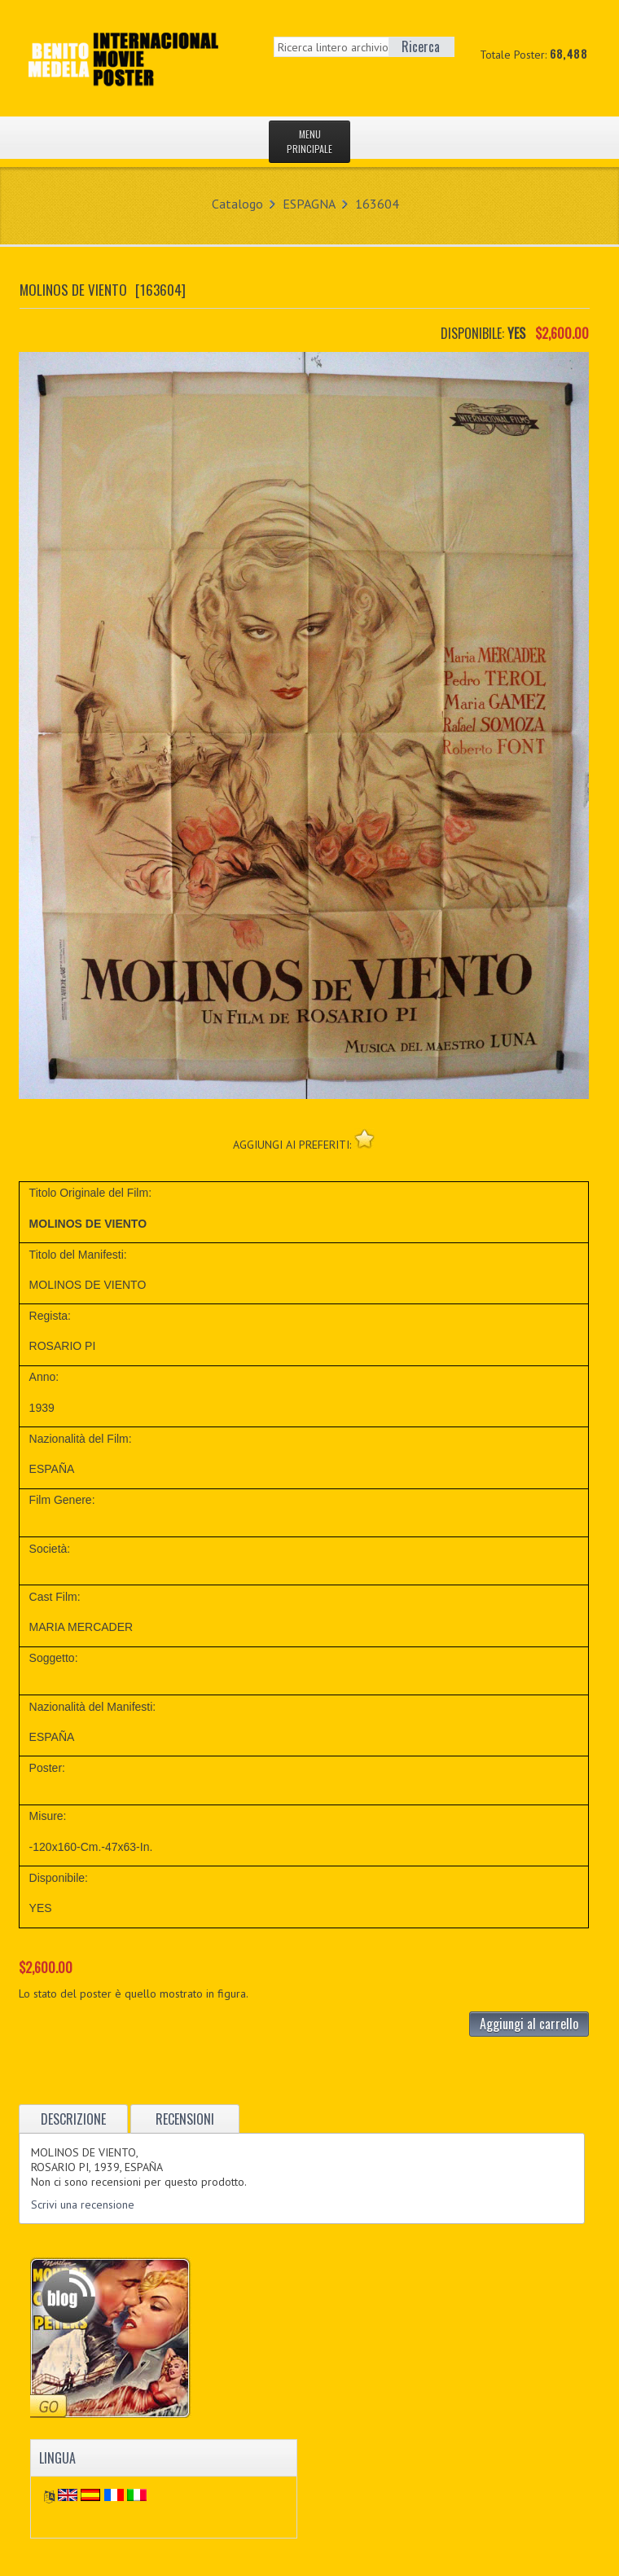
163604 (377, 204)
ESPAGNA (309, 204)
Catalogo (237, 204)
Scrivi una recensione (82, 2204)
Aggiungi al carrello (529, 2023)
